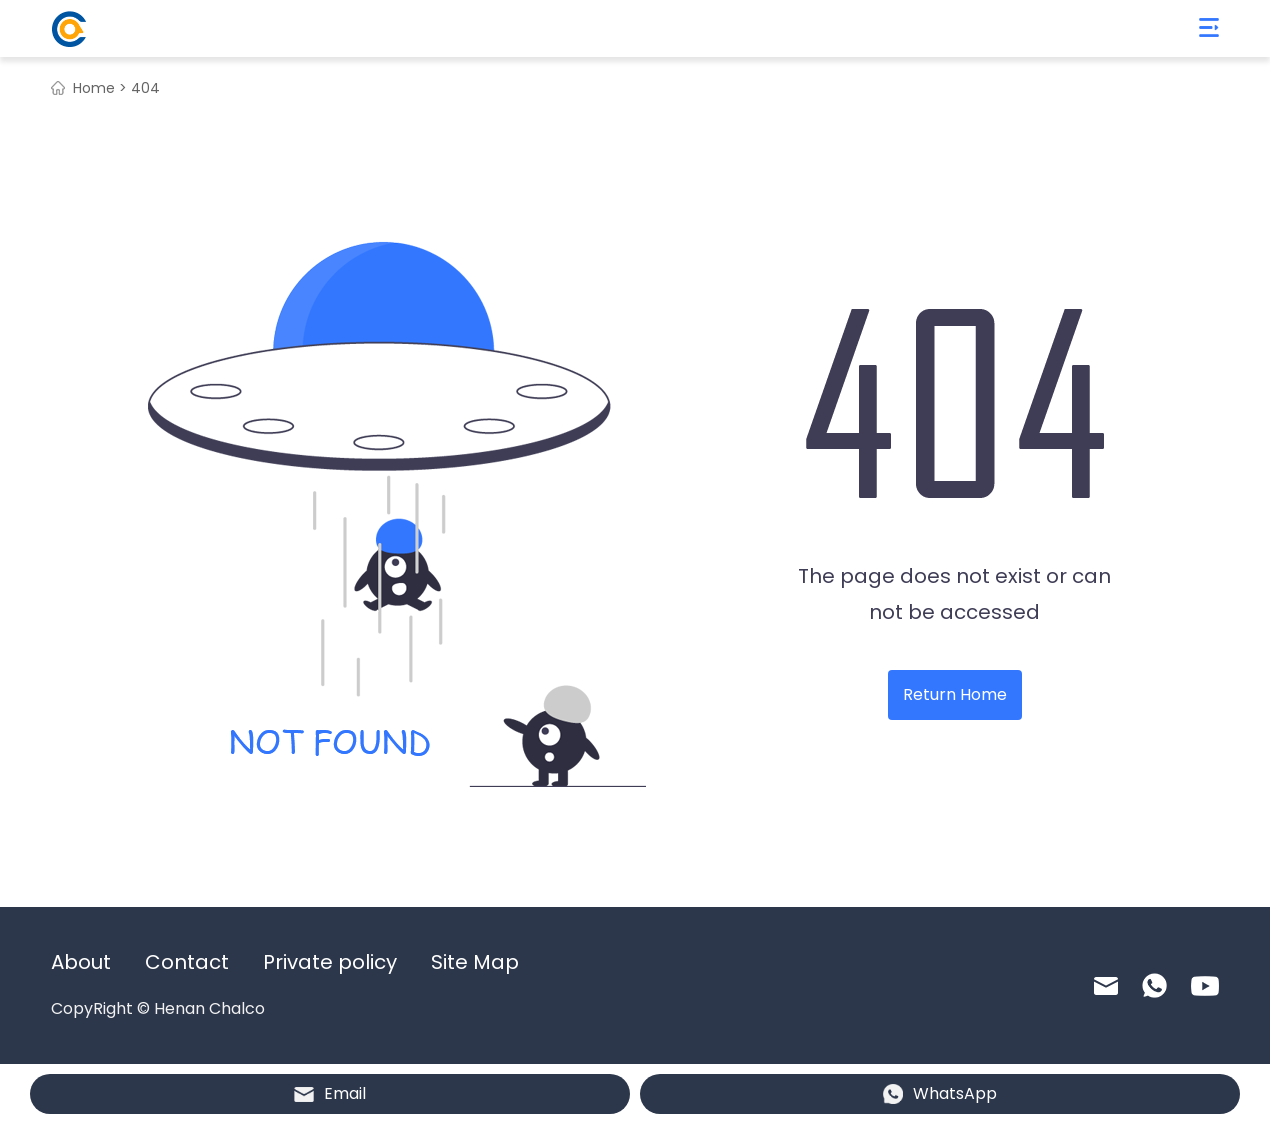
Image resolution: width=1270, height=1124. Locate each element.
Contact (187, 962)
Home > (100, 88)
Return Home (955, 694)
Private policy (330, 962)
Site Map (475, 962)
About (81, 962)
